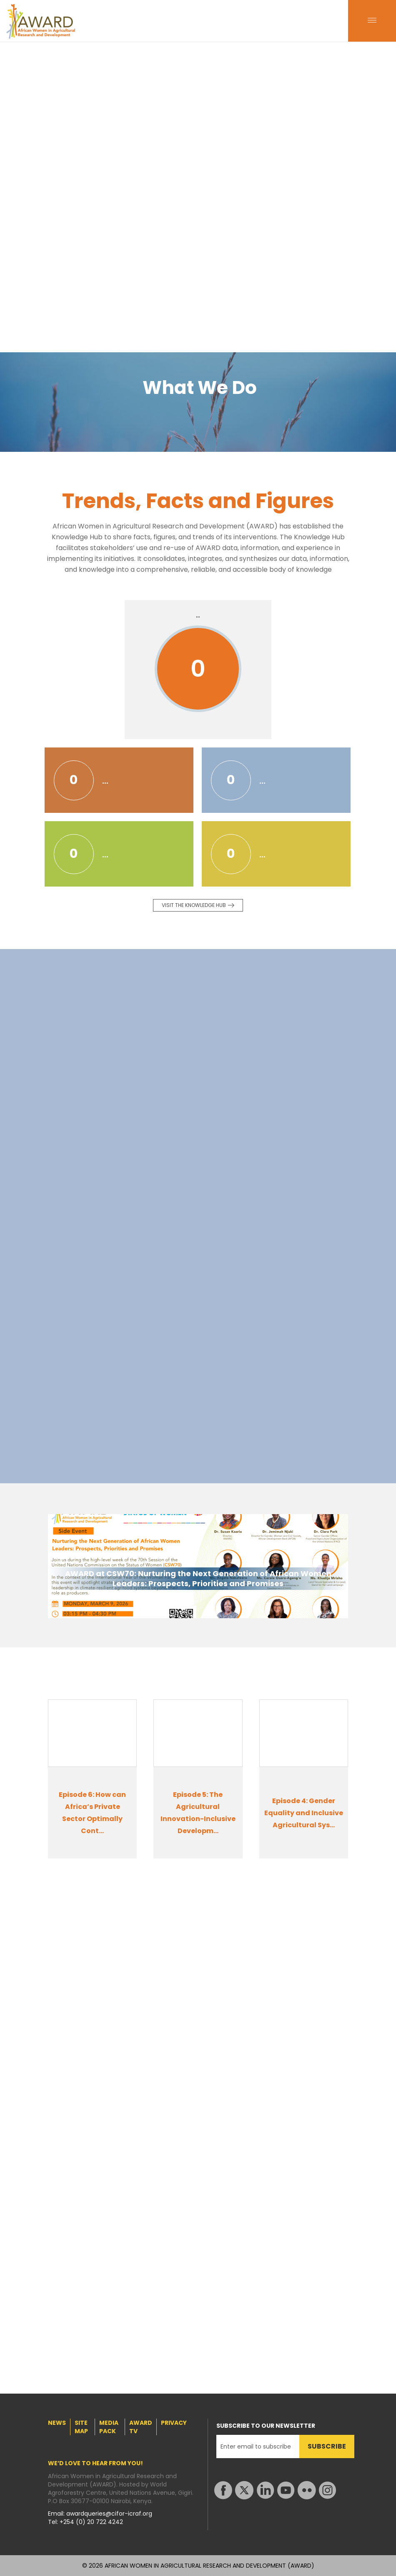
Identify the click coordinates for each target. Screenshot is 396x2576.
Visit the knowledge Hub (194, 905)
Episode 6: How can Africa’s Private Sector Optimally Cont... (92, 1813)
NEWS (57, 2423)
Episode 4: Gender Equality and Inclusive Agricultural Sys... (303, 1813)
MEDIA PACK (108, 2427)
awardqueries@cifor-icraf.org (109, 2513)
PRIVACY (174, 2423)
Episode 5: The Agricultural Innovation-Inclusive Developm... (198, 1813)
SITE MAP (81, 2427)
